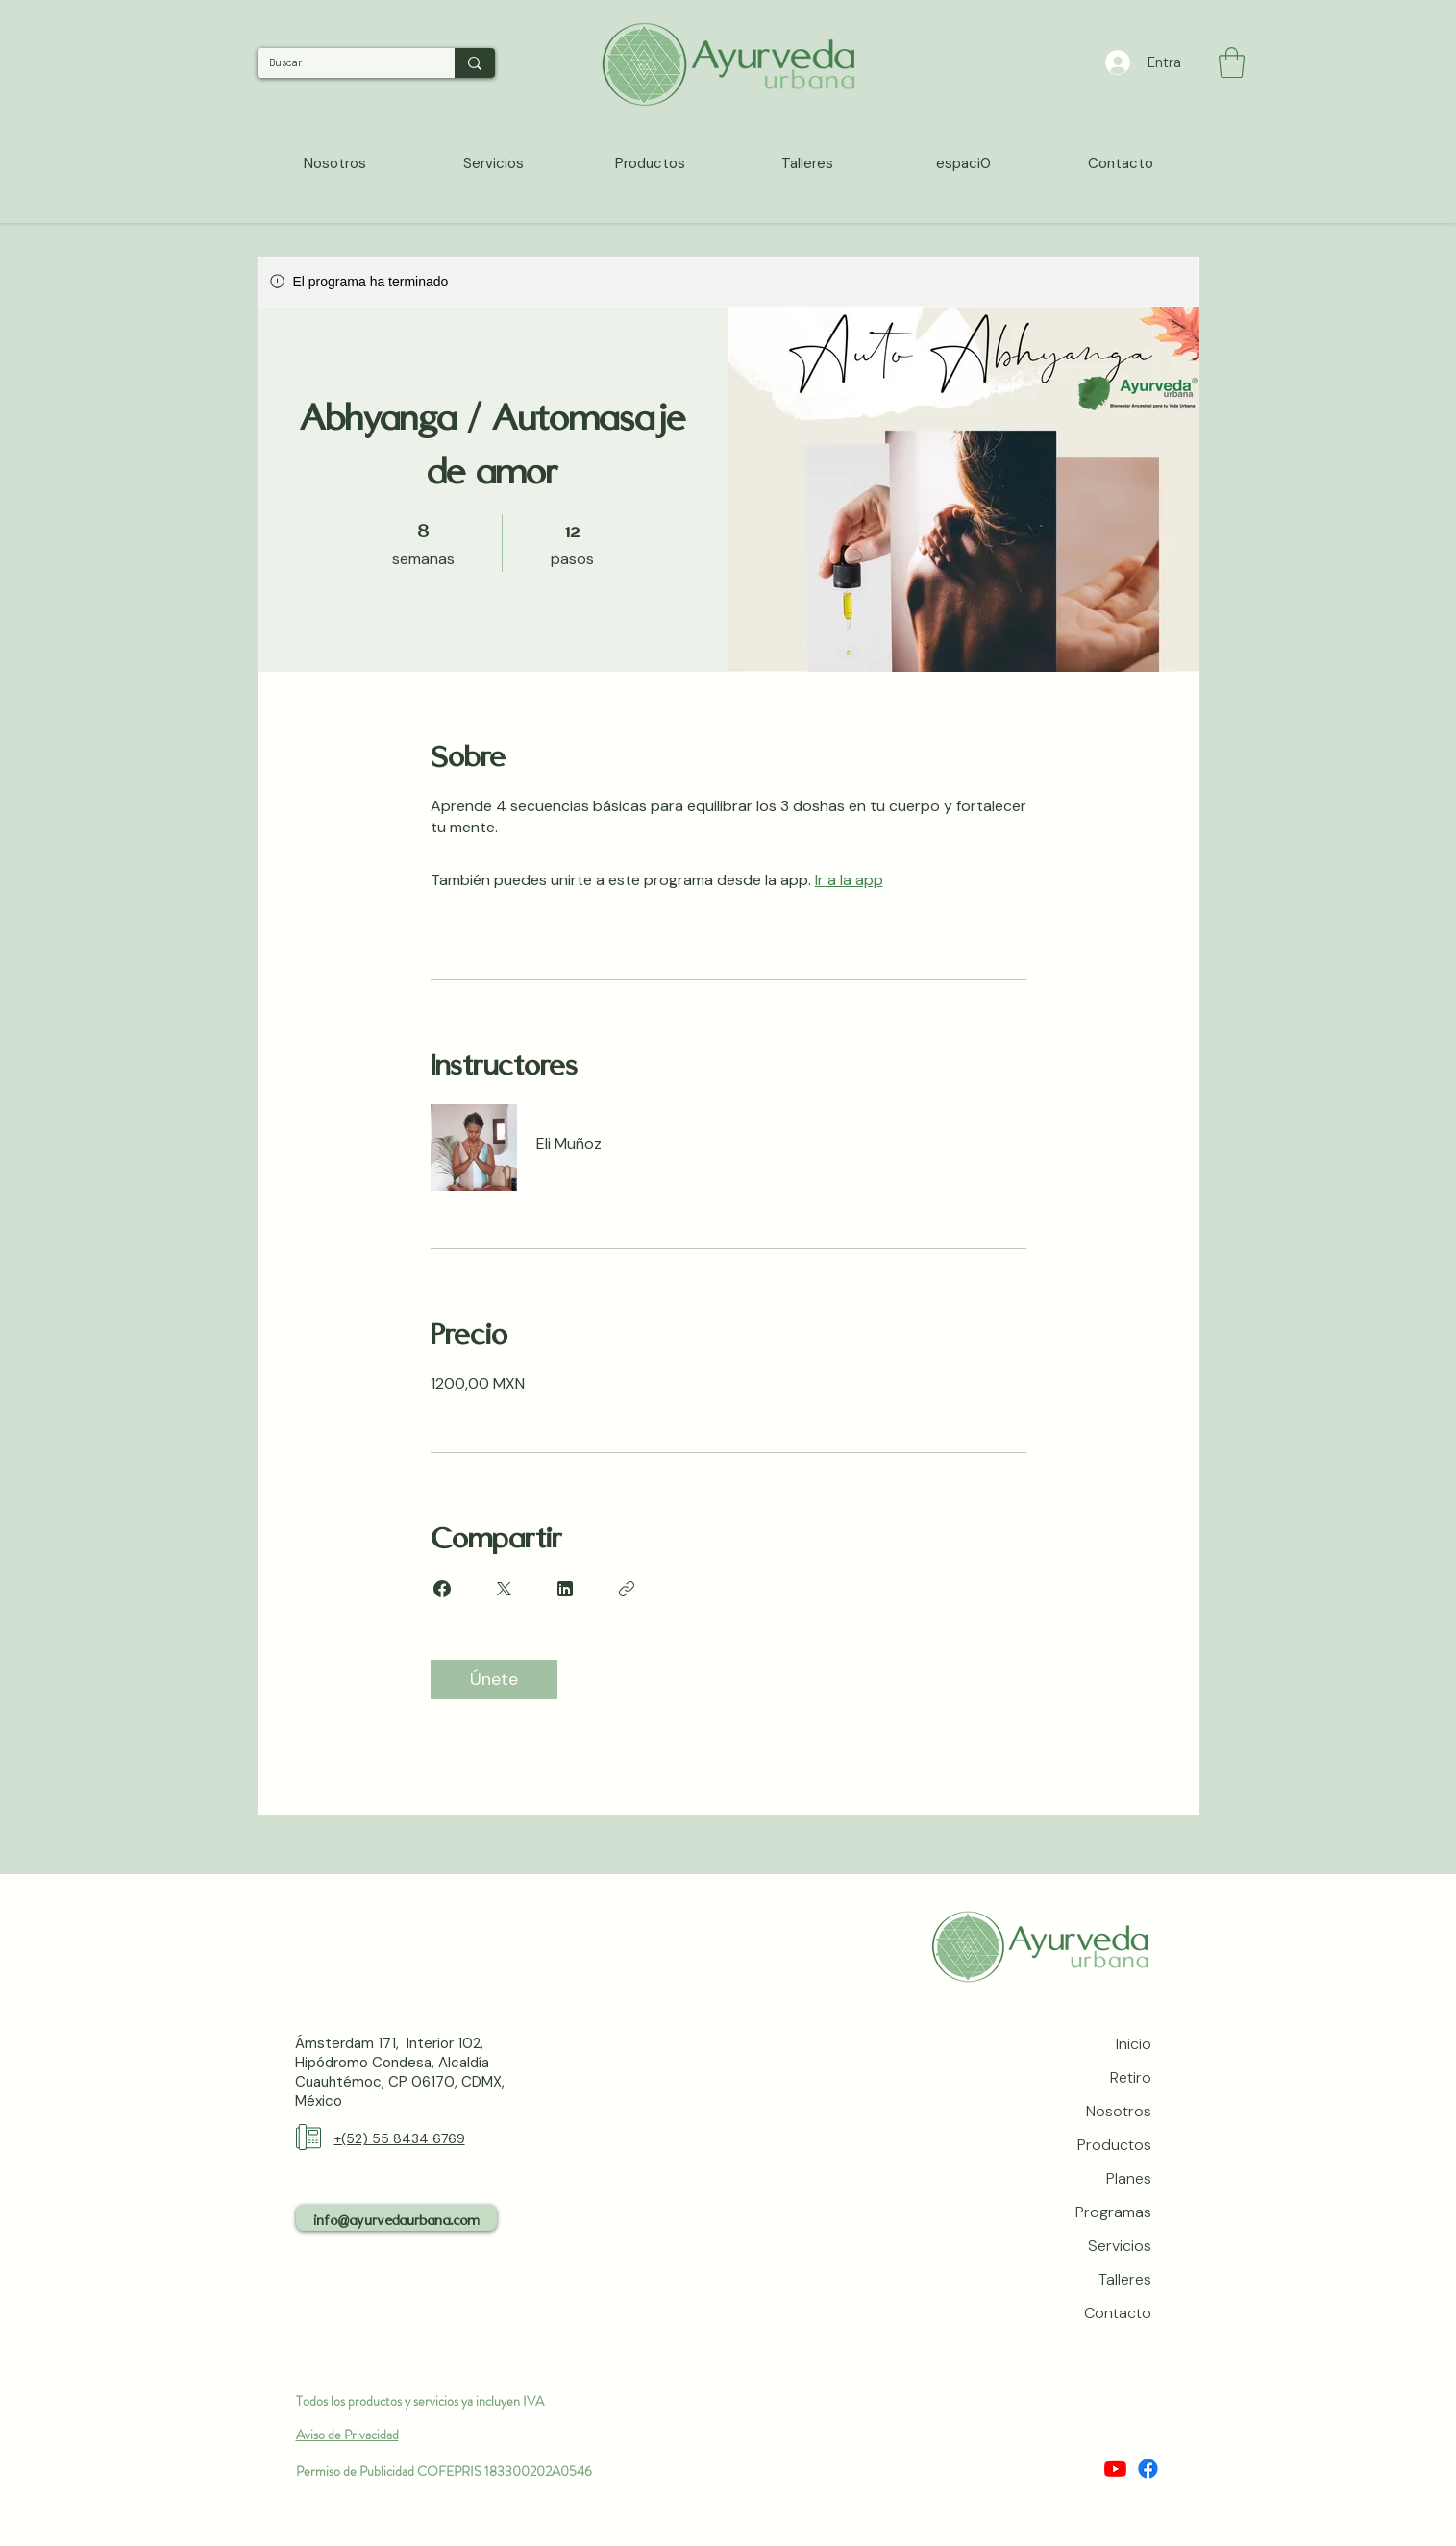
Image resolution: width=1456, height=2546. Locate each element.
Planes (1128, 2178)
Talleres (1124, 2279)
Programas (1113, 2212)
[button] (1232, 62)
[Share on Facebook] (442, 1588)
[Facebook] (1148, 2469)
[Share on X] (503, 1588)
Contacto (1117, 2313)
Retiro (1130, 2077)
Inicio (1133, 2044)
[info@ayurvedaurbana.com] (396, 2218)
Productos (1114, 2145)
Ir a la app (849, 880)
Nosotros (1118, 2111)
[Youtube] (1115, 2469)
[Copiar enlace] (626, 1588)
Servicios (1119, 2246)
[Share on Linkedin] (565, 1588)
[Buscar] (341, 63)
